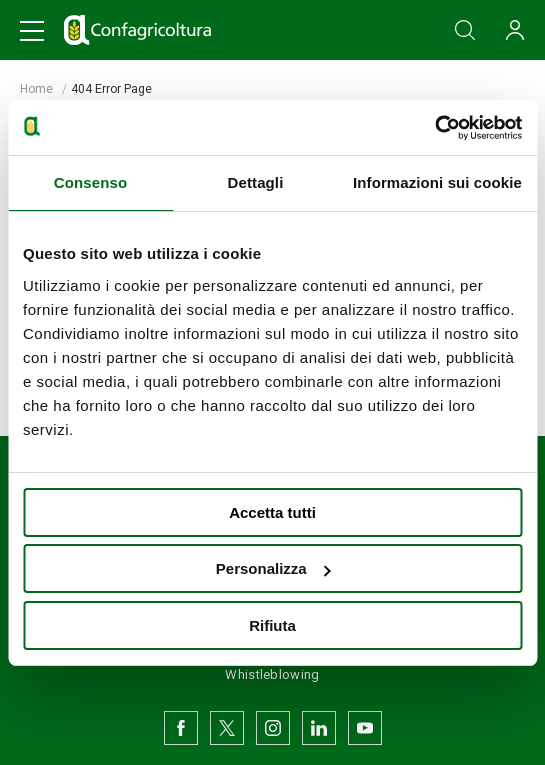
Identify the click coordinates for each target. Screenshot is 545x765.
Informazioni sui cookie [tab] (437, 182)
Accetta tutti (272, 512)
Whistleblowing (272, 674)
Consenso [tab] (90, 182)
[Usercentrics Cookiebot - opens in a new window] (434, 128)
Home (36, 89)
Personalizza (273, 568)
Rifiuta (272, 625)
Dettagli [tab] (256, 182)
